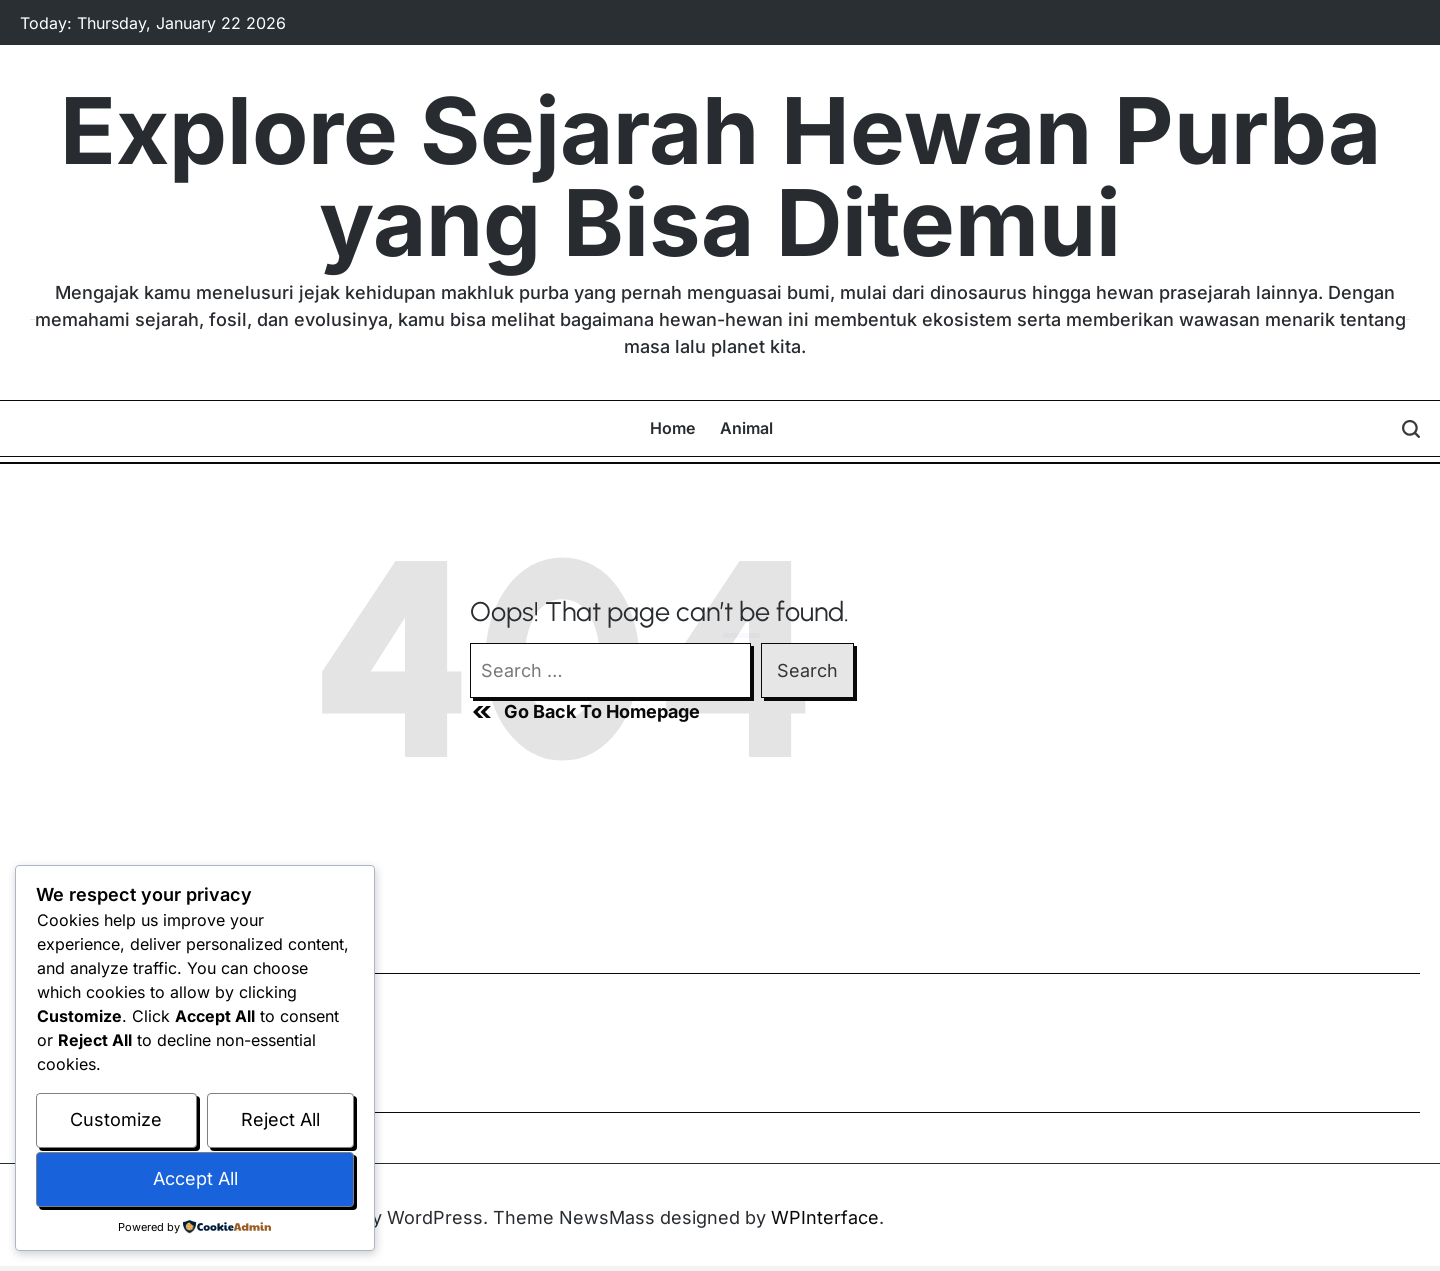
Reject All (280, 1119)
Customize (116, 1119)
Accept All (195, 1178)
